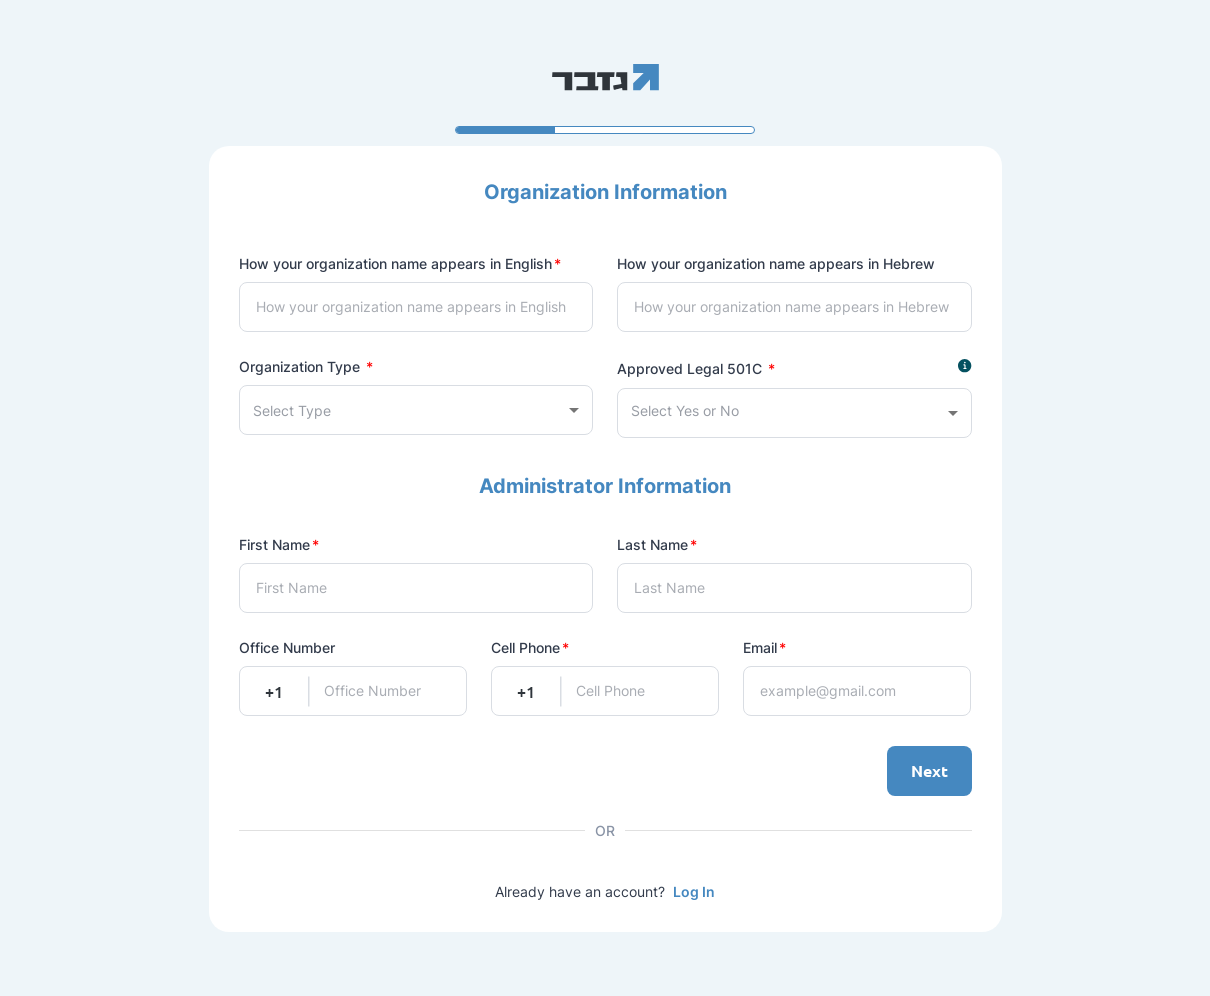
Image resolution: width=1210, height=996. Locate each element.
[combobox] (416, 409)
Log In (694, 891)
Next (929, 771)
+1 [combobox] (274, 691)
